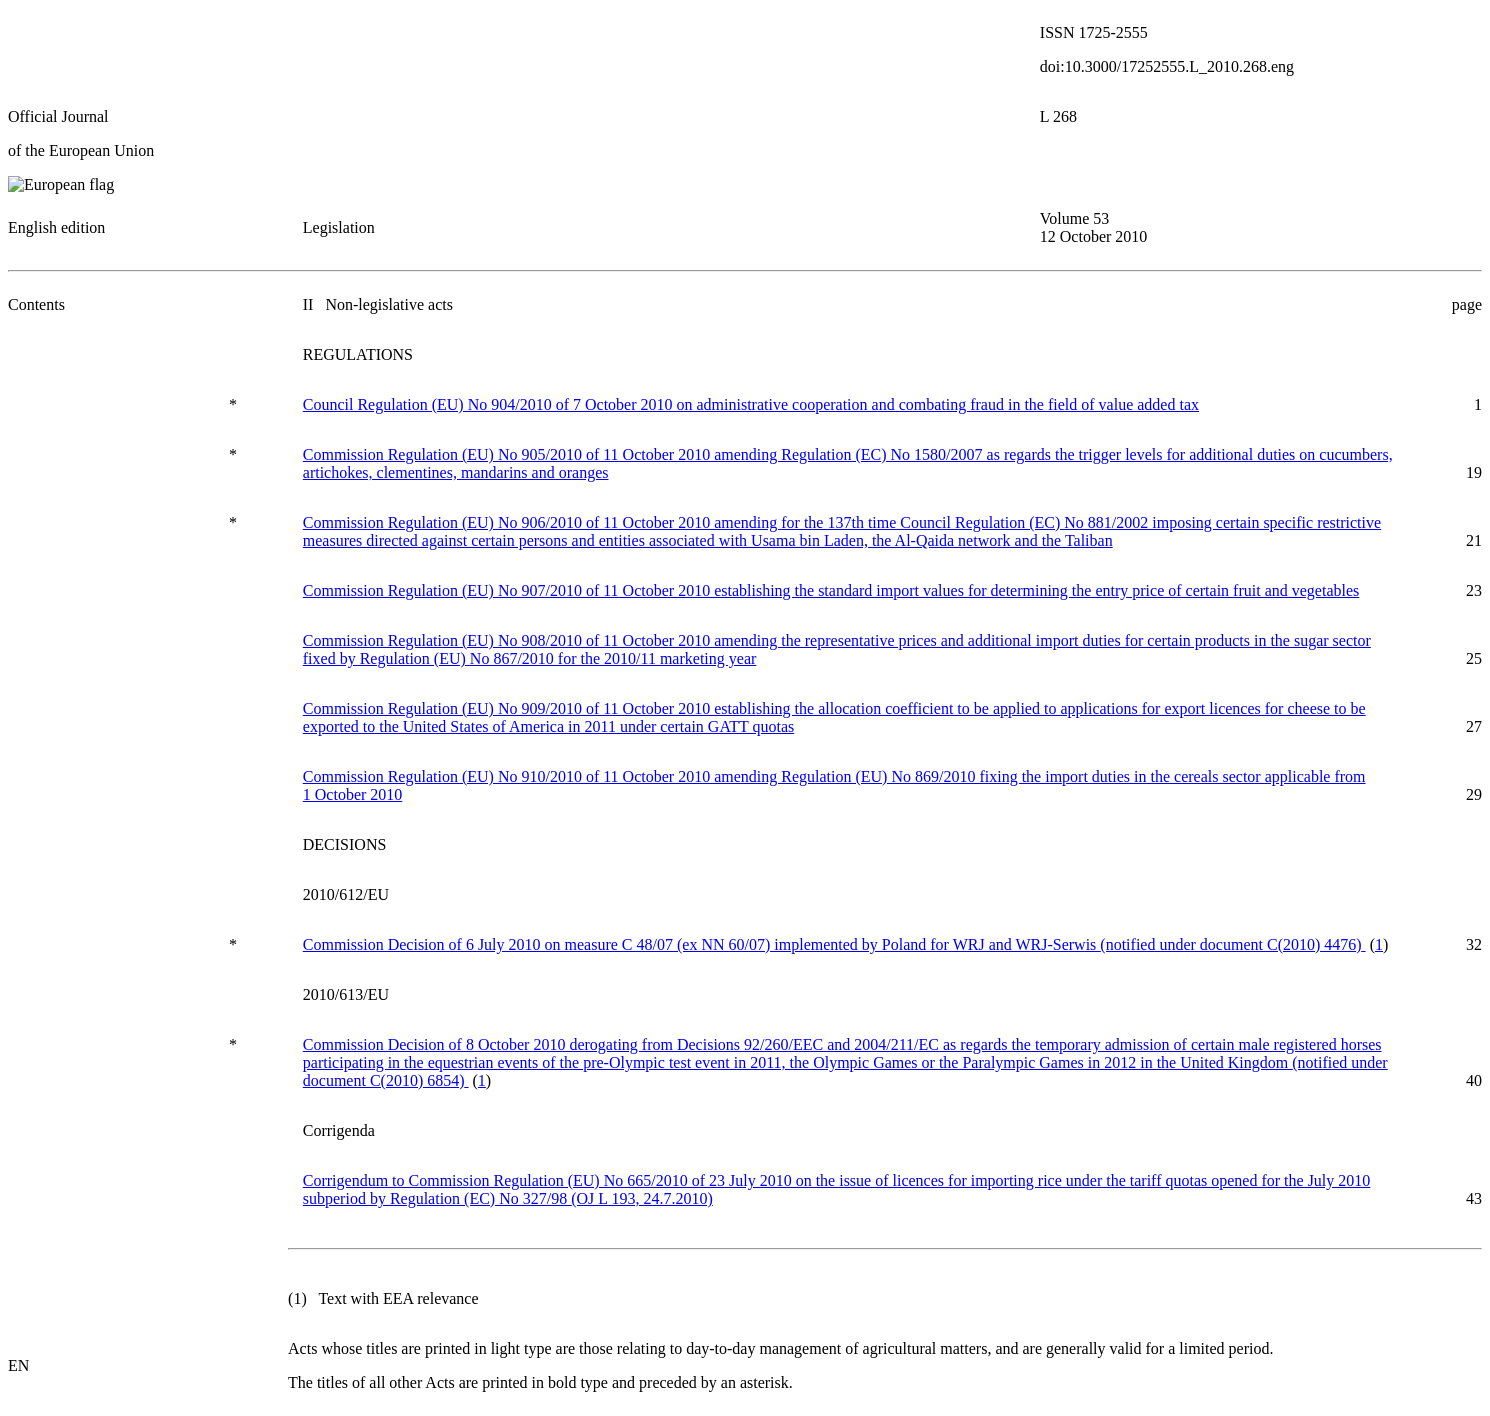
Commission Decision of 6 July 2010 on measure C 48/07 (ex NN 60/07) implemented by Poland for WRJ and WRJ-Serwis (834, 944)
